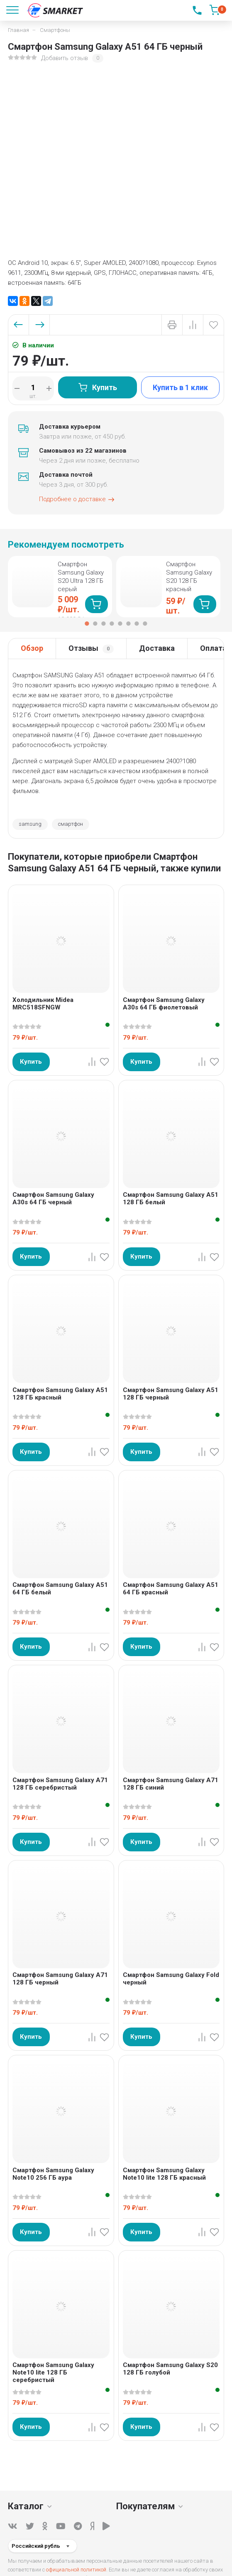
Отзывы (91, 648)
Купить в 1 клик (180, 387)
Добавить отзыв (64, 58)
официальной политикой (76, 2569)
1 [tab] (87, 623)
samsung (30, 824)
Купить (97, 387)
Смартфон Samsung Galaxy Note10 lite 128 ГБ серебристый (53, 2372)
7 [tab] (137, 623)
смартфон (70, 824)
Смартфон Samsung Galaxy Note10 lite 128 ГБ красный (164, 2173)
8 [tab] (145, 623)
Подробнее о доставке (77, 499)
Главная (18, 30)
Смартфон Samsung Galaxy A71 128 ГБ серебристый (60, 1783)
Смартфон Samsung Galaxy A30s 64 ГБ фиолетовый (164, 1003)
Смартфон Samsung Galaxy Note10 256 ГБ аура (53, 2173)
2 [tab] (95, 623)
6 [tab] (129, 623)
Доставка (157, 648)
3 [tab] (104, 623)
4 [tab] (112, 623)
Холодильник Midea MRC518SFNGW (42, 1003)
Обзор (32, 648)
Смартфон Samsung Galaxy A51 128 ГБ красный (60, 1393)
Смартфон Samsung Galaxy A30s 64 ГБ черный (53, 1198)
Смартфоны (55, 30)
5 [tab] (120, 623)
